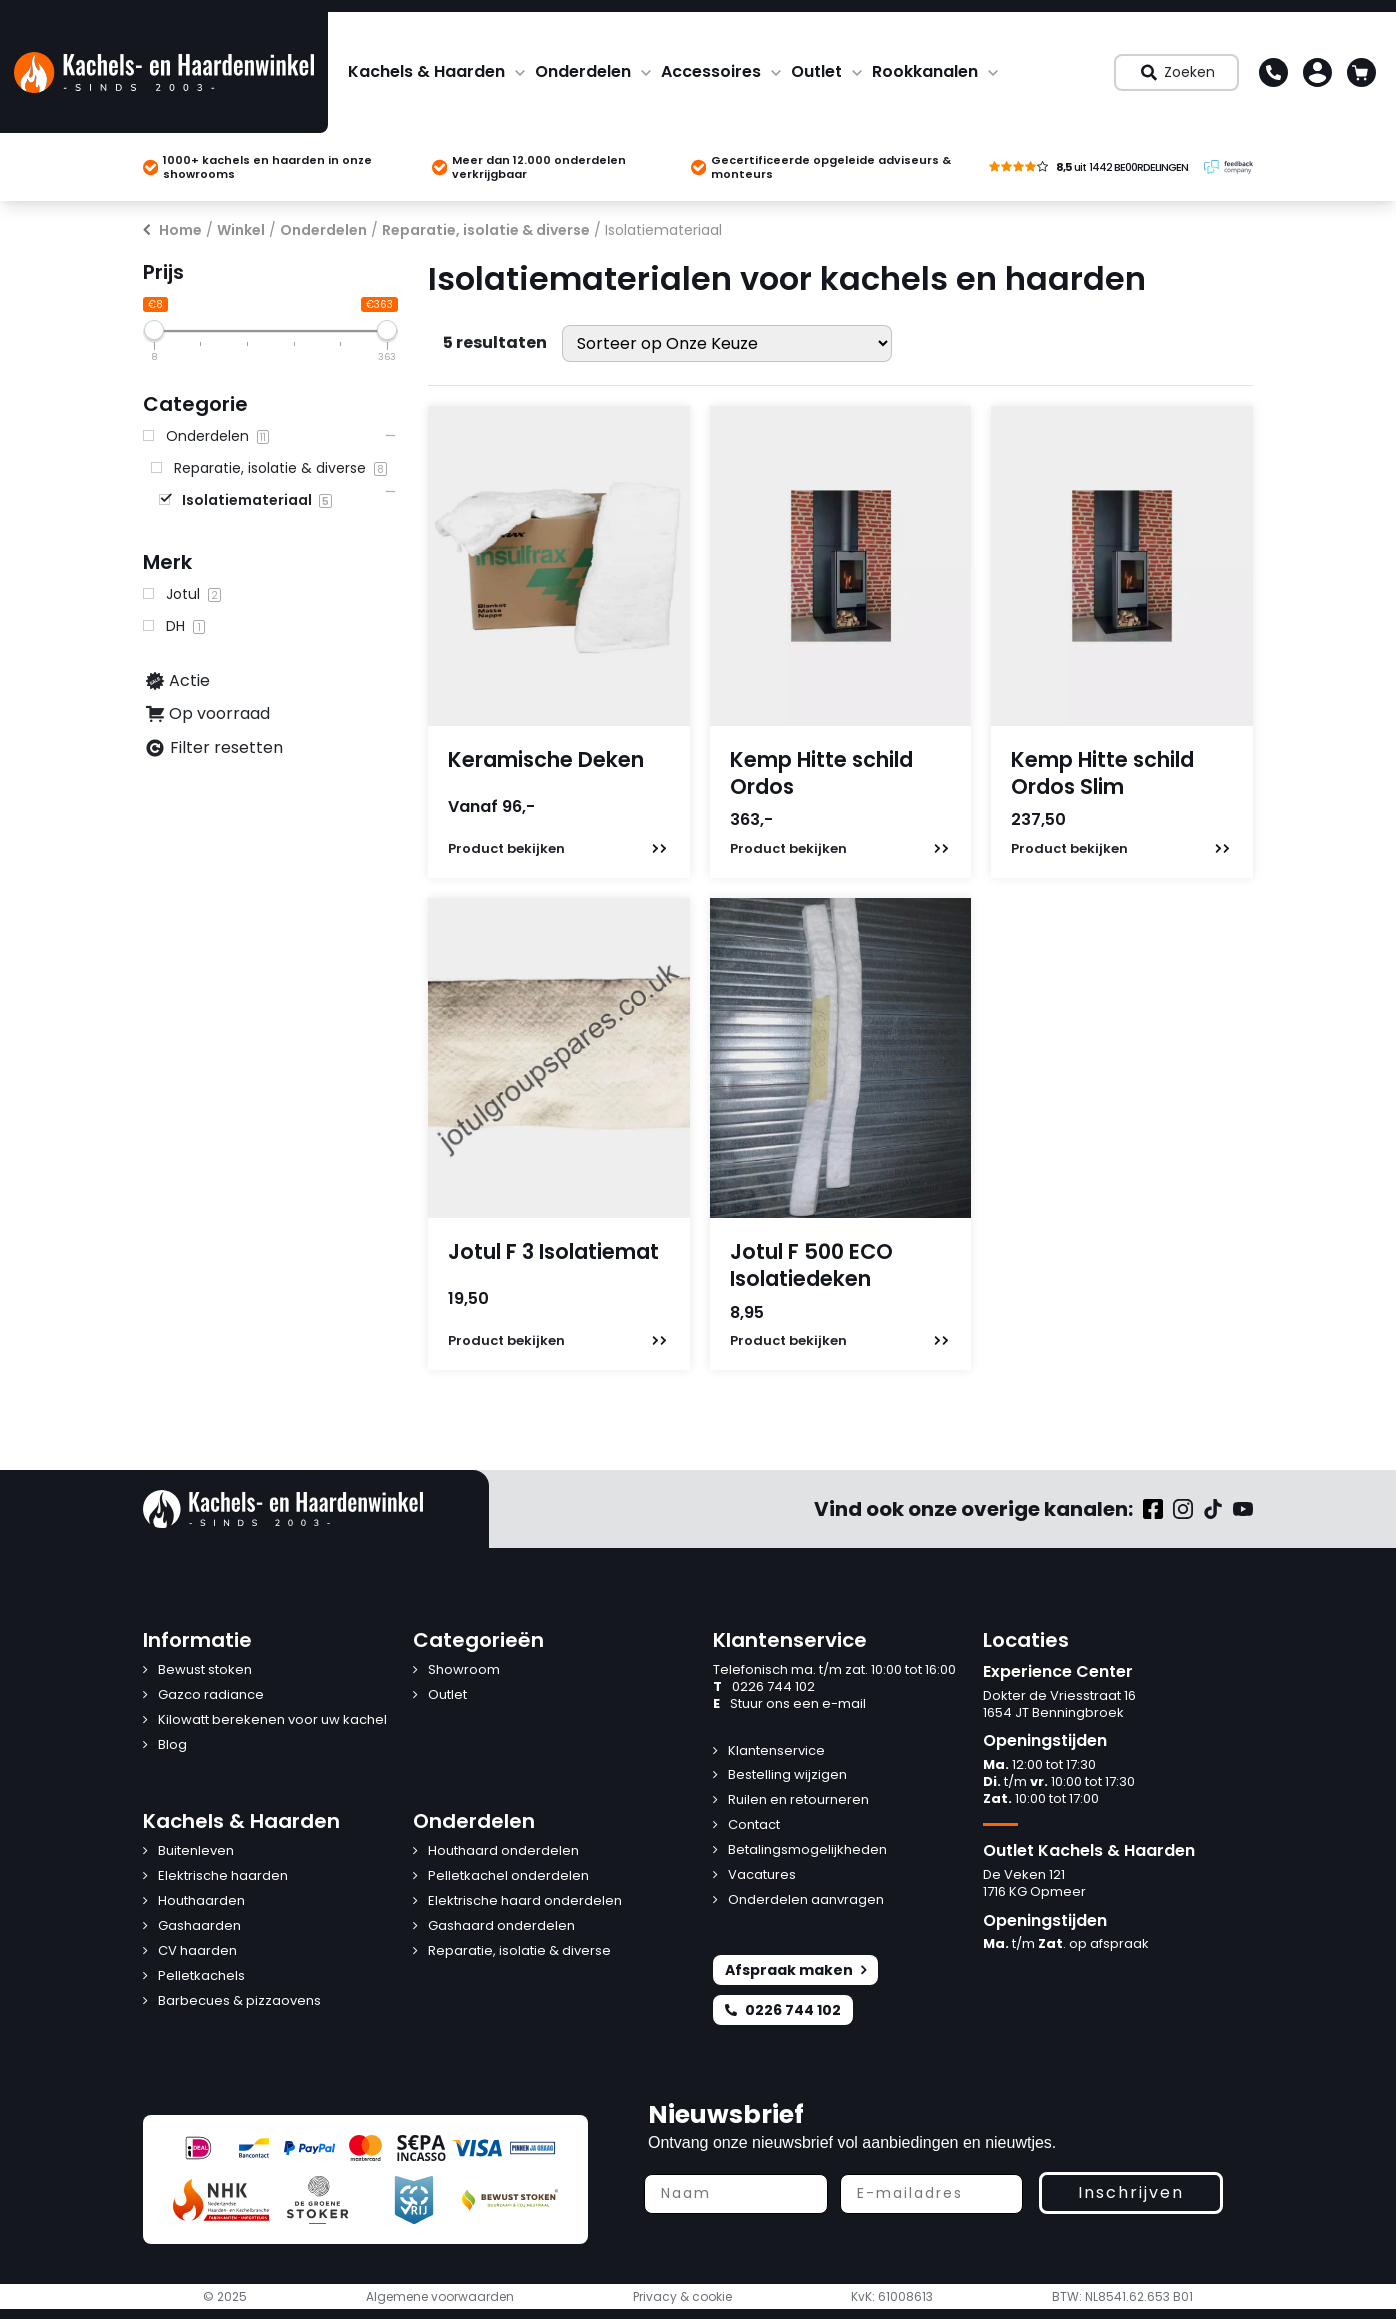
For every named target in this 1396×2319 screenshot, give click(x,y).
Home (180, 230)
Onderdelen (583, 71)
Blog (172, 1745)
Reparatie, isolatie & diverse (486, 230)
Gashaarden (199, 1926)
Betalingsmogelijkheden (807, 1850)
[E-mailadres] (932, 2194)
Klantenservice (776, 1751)
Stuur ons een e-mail (789, 1704)
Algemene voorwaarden (440, 2297)
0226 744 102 (764, 1687)
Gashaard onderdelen (501, 1926)
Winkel (241, 230)
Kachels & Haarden (426, 71)
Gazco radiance (211, 1695)
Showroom (464, 1670)
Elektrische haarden (223, 1876)
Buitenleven (196, 1851)
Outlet (816, 71)
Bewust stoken (205, 1670)
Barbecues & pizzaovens (239, 2001)
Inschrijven (1131, 2192)
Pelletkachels (201, 1976)
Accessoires (711, 71)
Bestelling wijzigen (787, 1775)
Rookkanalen (925, 71)
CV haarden (197, 1951)
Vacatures (762, 1875)
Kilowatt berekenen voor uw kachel (272, 1720)
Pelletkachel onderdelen (508, 1876)
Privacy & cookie (682, 2297)
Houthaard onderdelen (503, 1851)
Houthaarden (201, 1901)
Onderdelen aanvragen (806, 1900)
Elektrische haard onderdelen (525, 1901)
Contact (754, 1825)
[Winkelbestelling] (727, 343)
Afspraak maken (795, 1970)
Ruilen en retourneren (798, 1800)
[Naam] (736, 2194)
